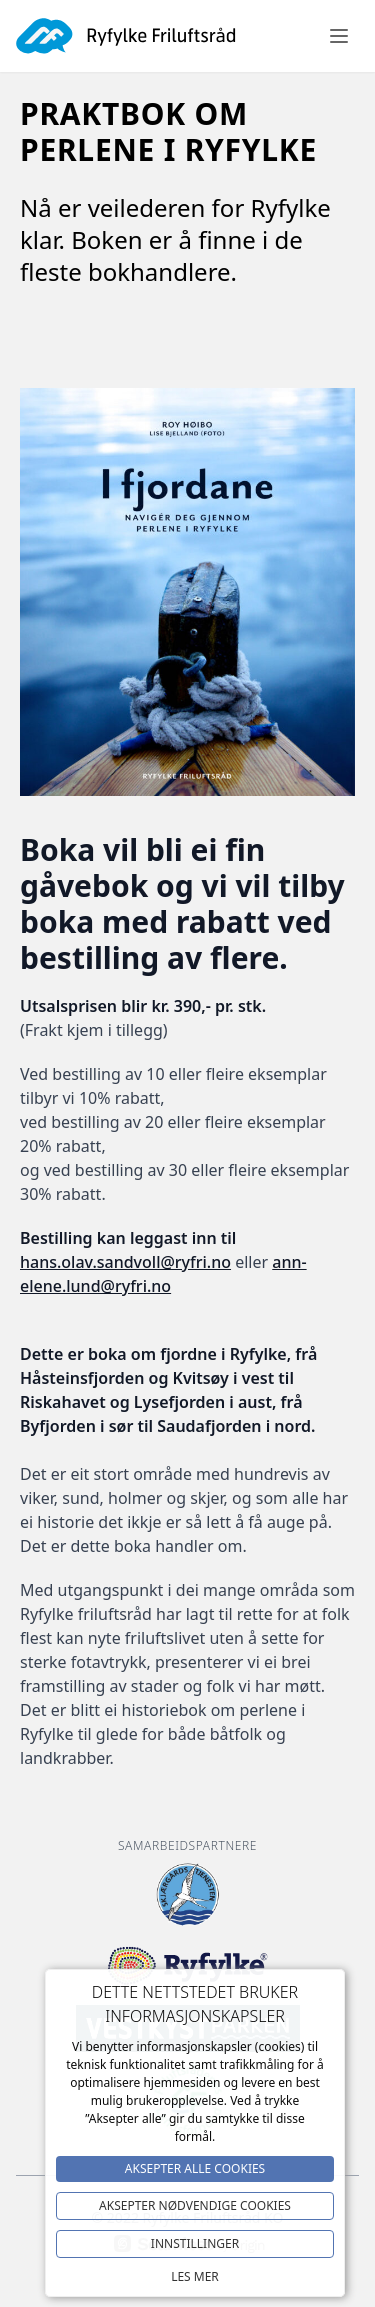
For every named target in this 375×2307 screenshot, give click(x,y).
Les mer (195, 2276)
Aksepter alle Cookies (195, 2168)
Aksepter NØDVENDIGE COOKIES (195, 2205)
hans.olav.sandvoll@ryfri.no (125, 1262)
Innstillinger (195, 2243)
